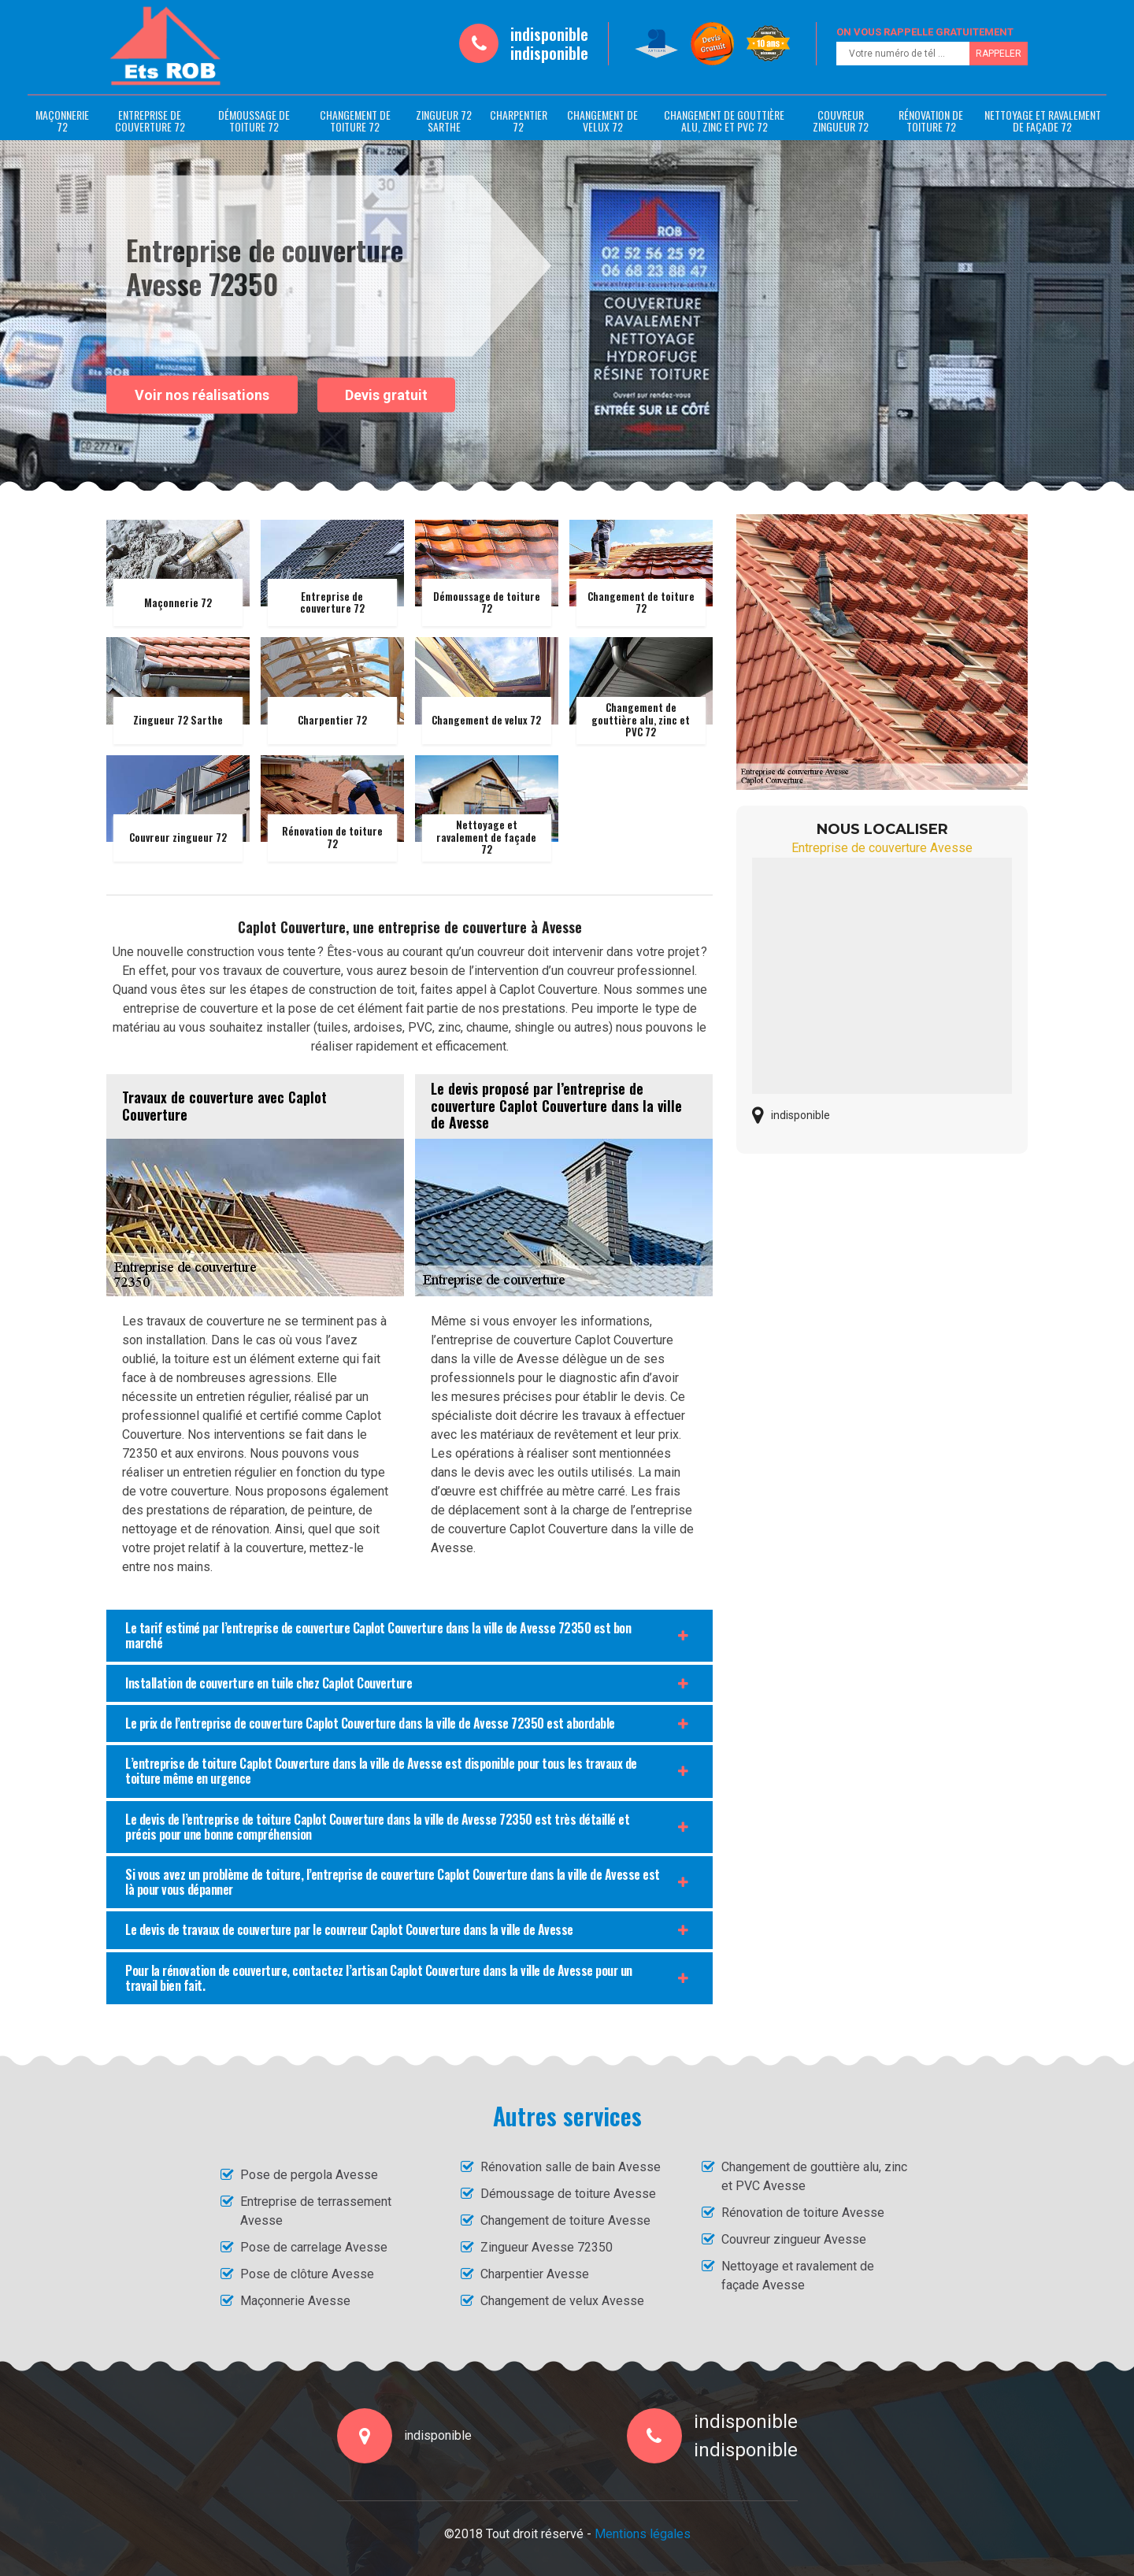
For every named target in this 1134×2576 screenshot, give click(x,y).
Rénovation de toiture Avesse (802, 2212)
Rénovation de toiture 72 (931, 120)
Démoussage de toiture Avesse (568, 2193)
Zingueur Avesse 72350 (546, 2247)
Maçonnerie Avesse (295, 2300)
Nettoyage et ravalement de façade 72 (1042, 120)
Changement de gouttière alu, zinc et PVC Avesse (814, 2176)
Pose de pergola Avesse (309, 2174)
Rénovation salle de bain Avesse (570, 2166)
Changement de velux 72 (602, 120)
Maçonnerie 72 (62, 120)
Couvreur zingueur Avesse (793, 2239)
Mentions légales (643, 2533)
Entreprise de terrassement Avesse (315, 2211)
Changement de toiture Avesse (565, 2220)
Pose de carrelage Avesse (313, 2247)
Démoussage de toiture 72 (254, 120)
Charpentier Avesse (534, 2274)
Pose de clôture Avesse (307, 2274)
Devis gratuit (386, 395)
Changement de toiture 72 (355, 120)
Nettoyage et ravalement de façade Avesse (797, 2275)
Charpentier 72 (518, 120)
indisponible (549, 33)
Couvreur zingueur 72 (841, 120)
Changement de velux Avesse (562, 2300)
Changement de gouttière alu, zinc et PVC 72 (724, 120)
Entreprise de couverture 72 (150, 120)
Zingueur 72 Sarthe (444, 120)
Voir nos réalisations (202, 394)
